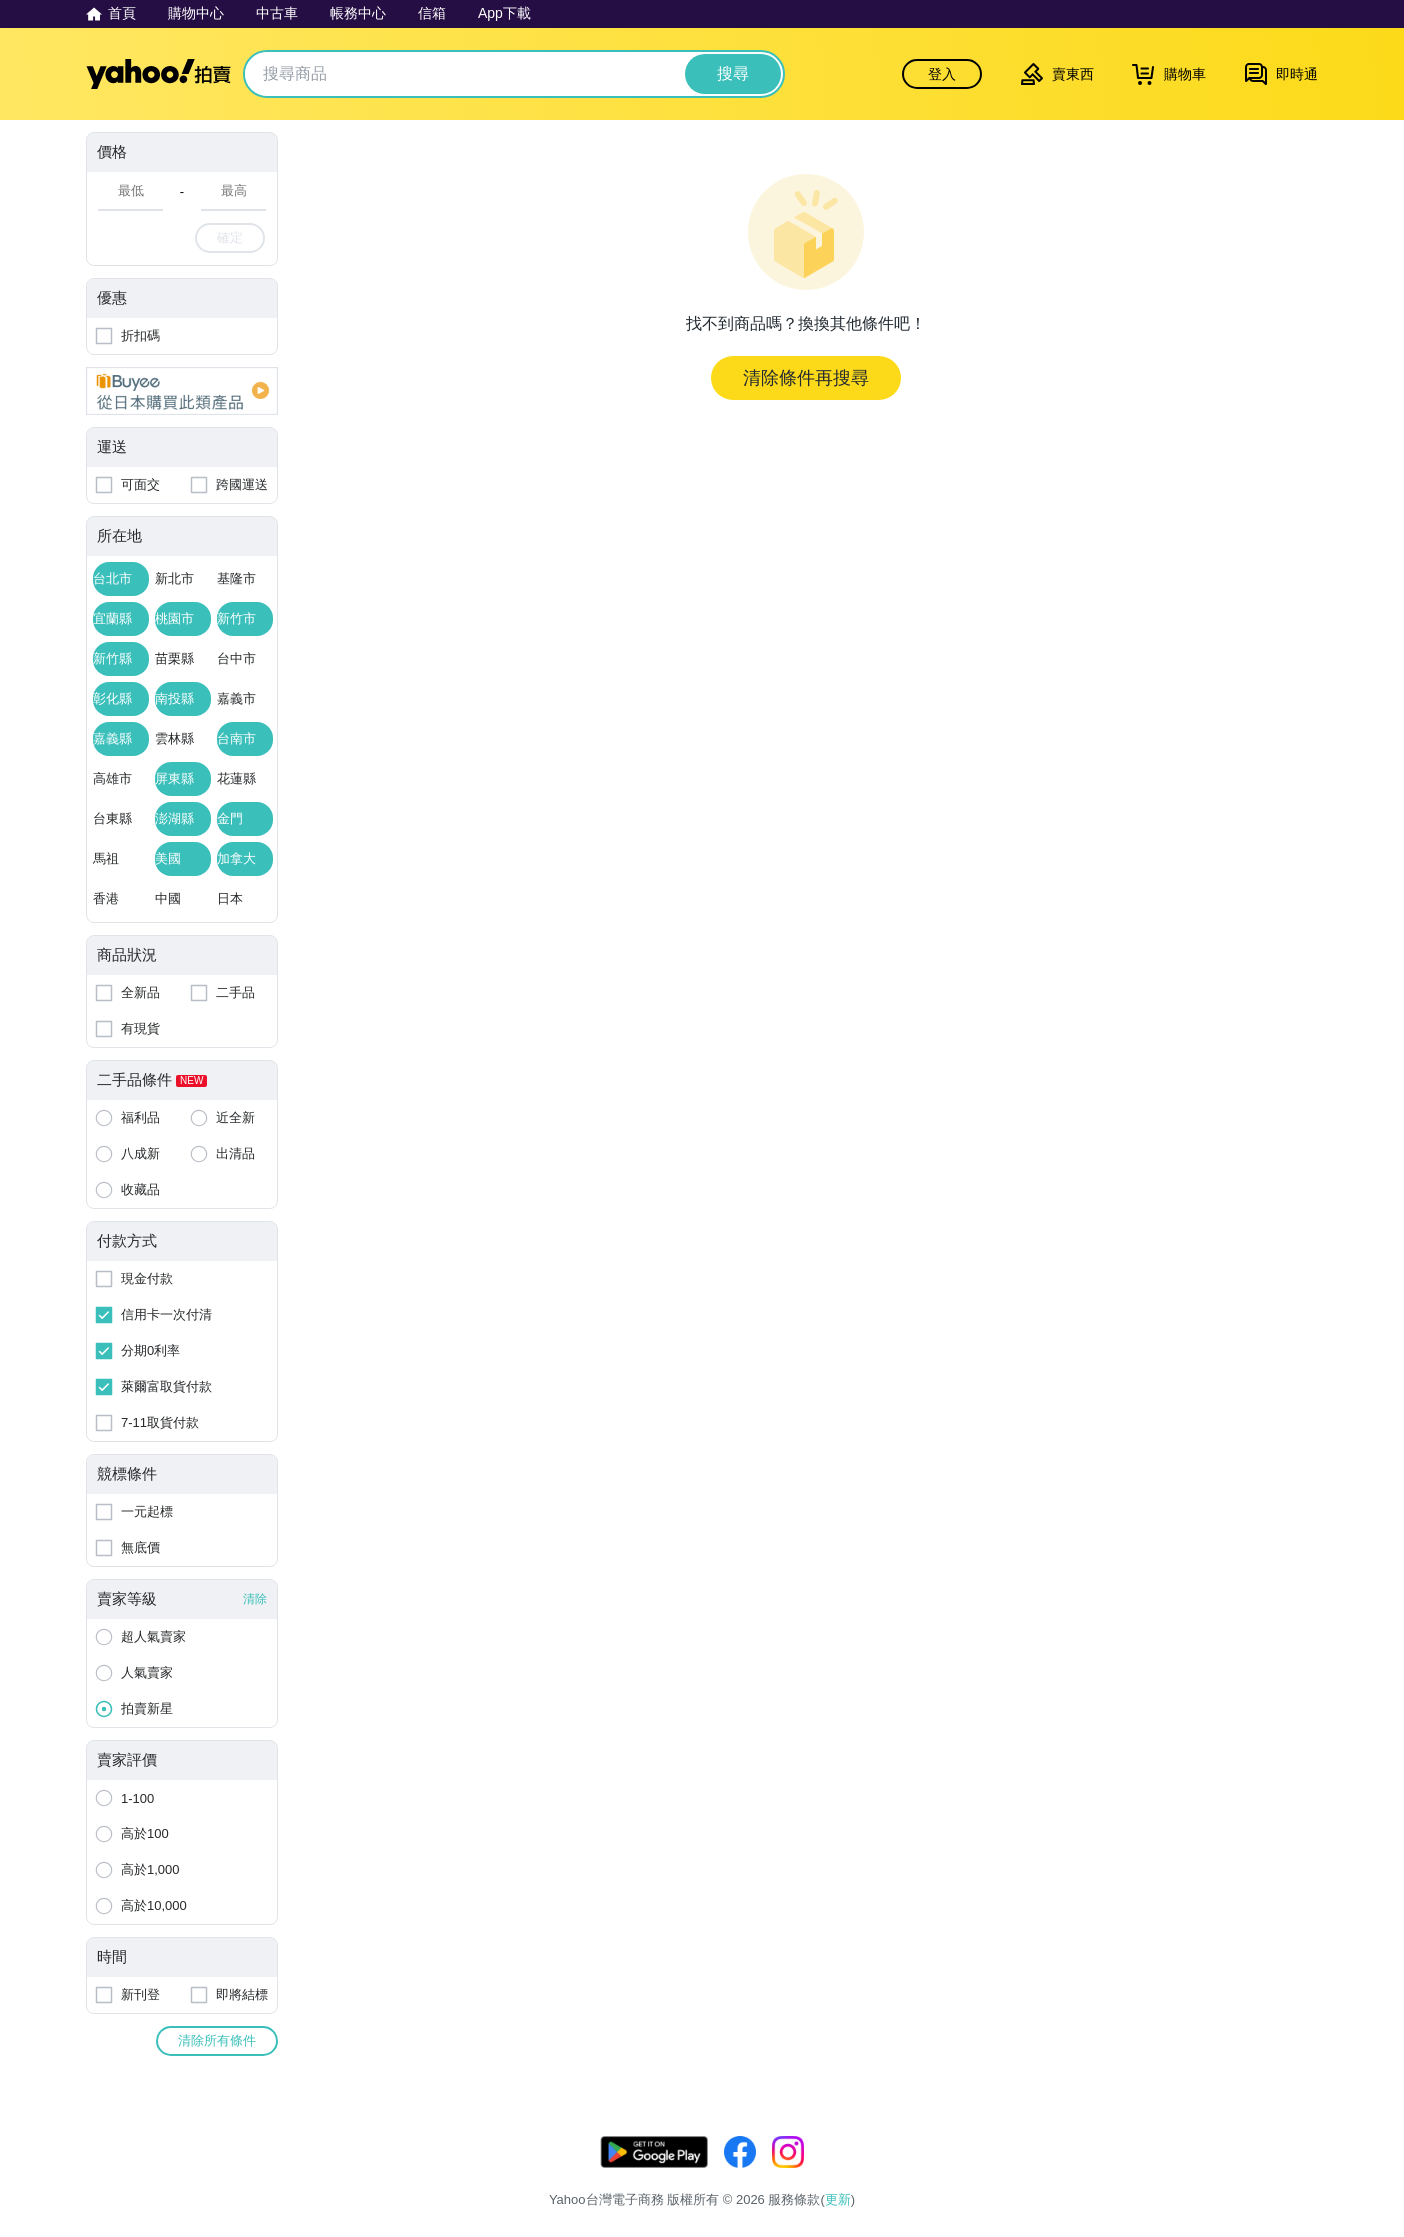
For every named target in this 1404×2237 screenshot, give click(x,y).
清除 (255, 1599)
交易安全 (1292, 2174)
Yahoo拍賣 (158, 74)
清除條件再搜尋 (806, 378)
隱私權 (1121, 2174)
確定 (230, 237)
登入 (942, 74)
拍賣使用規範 (1204, 2174)
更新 (1301, 2150)
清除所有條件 (217, 2040)
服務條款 (1053, 2174)
